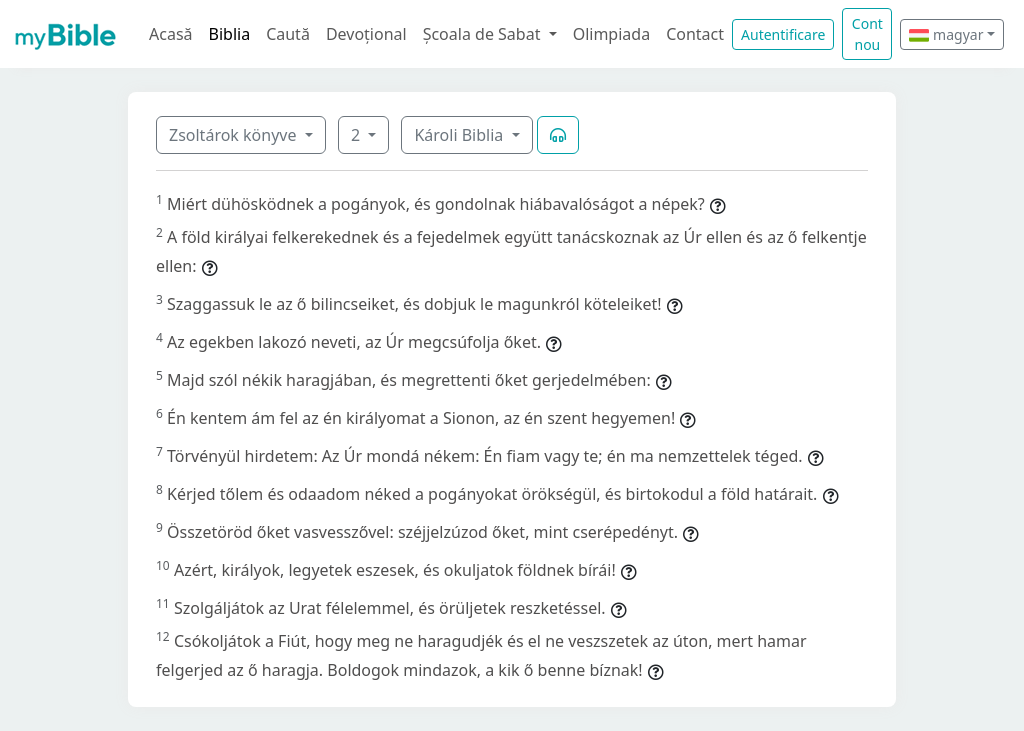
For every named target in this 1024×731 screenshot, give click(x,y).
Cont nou (867, 34)
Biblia (230, 34)
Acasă (171, 34)
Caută (288, 34)
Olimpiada (611, 34)
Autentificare (783, 34)
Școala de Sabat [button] (484, 34)
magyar (946, 34)
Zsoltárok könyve (235, 135)
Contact (695, 34)
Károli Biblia (460, 135)
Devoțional (366, 34)
